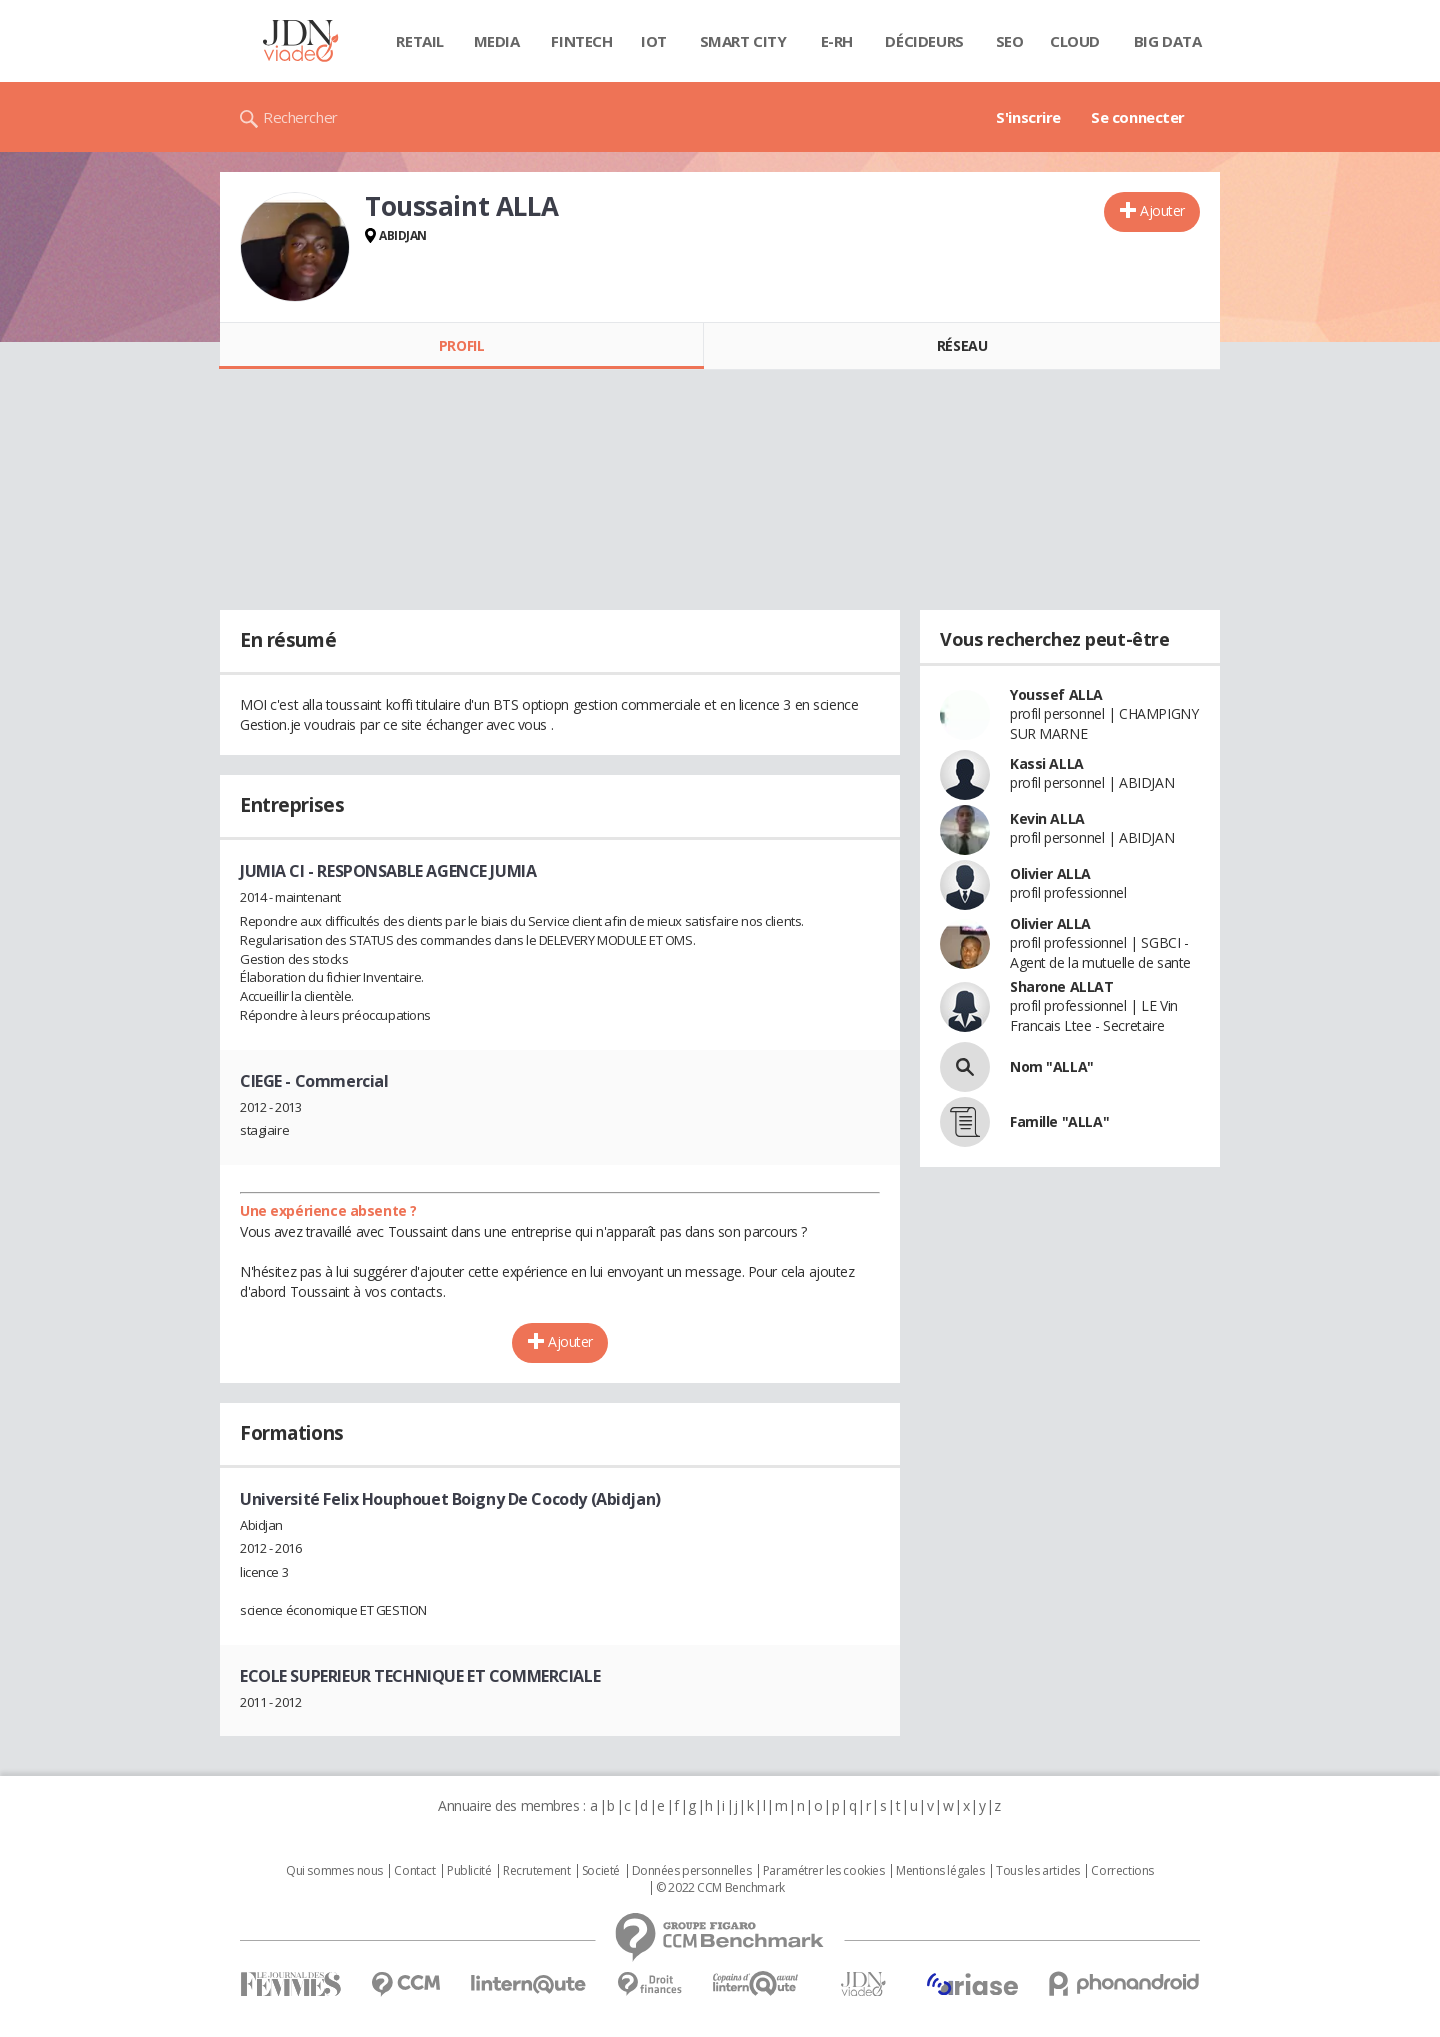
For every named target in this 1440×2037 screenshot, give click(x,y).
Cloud (1075, 41)
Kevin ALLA (1047, 818)
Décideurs (924, 41)
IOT (654, 41)
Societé (601, 1871)
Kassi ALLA (1047, 763)
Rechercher (300, 117)
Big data (1168, 41)
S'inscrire (1028, 117)
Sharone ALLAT (1062, 986)
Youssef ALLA (1056, 694)
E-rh (837, 41)
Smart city (743, 41)
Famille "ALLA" (1059, 1121)
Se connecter (1138, 117)
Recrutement (536, 1871)
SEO (1010, 41)
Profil (461, 345)
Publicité (469, 1871)
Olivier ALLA (1050, 873)
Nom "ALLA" (1052, 1066)
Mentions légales (940, 1871)
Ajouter (1162, 210)
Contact (414, 1871)
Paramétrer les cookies (824, 1871)
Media (497, 41)
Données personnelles (692, 1871)
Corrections (1122, 1871)
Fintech (581, 41)
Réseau (962, 345)
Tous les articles (1038, 1871)
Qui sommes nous (334, 1871)
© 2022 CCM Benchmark (720, 1888)
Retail (419, 41)
